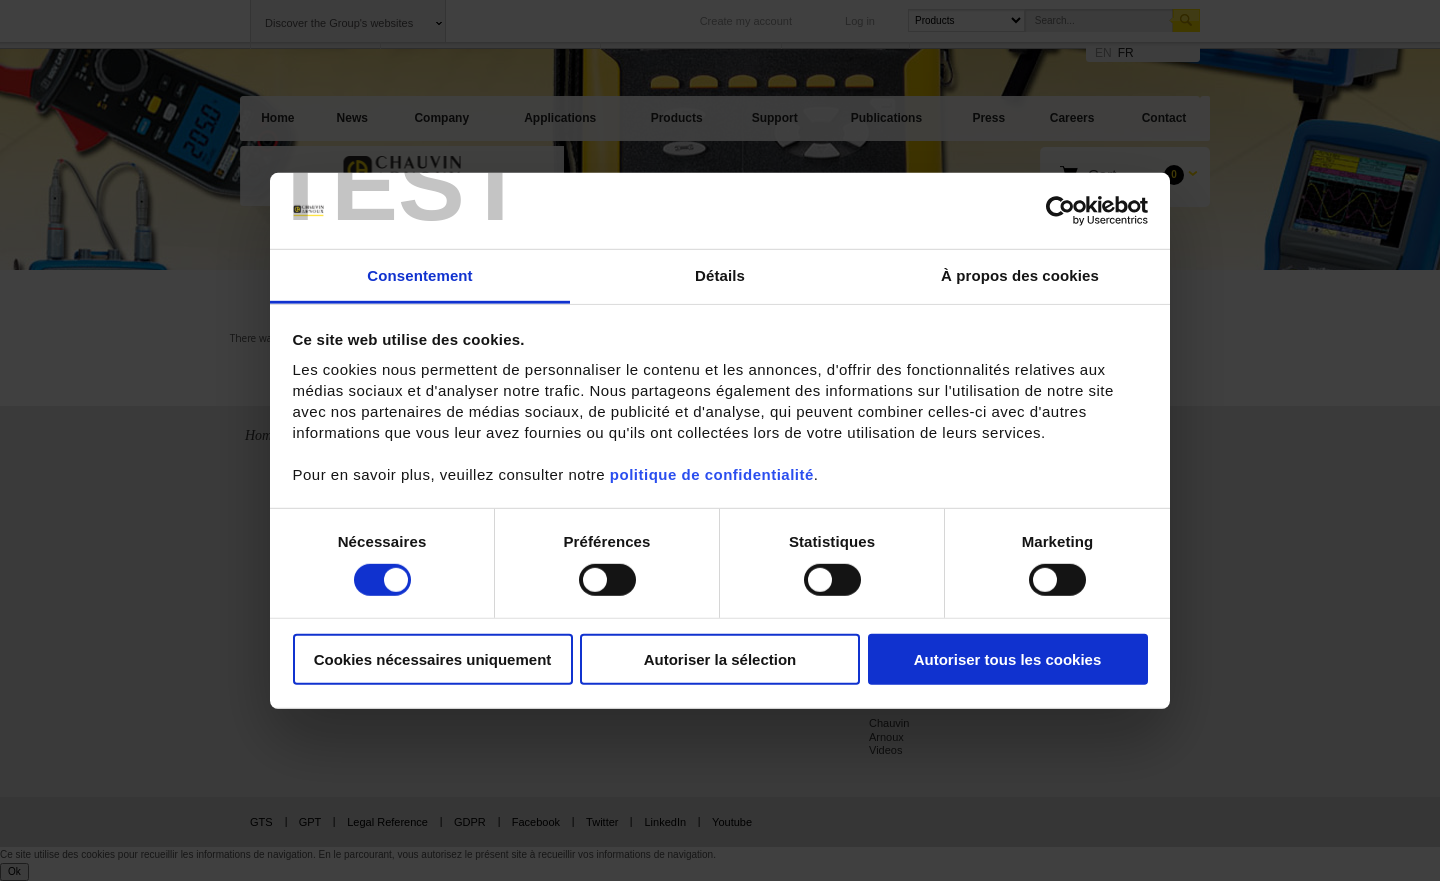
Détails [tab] (720, 275)
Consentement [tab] (419, 275)
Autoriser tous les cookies (1008, 659)
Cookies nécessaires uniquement (433, 659)
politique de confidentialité (712, 474)
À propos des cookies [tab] (1020, 275)
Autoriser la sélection (720, 659)
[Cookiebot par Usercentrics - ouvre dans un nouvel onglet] (1060, 211)
